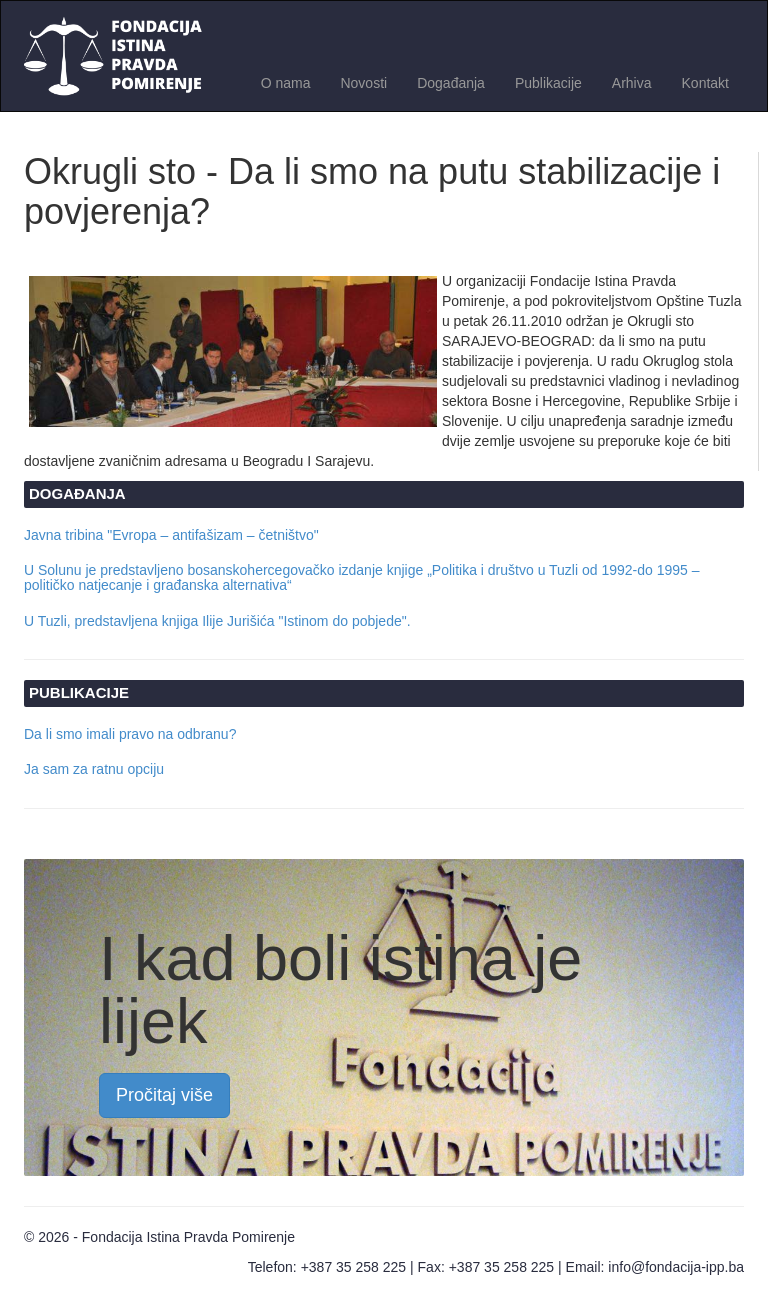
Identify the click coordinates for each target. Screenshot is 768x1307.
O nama (286, 83)
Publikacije (548, 83)
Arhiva (632, 83)
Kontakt (705, 83)
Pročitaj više (164, 1095)
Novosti (363, 83)
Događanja (451, 83)
